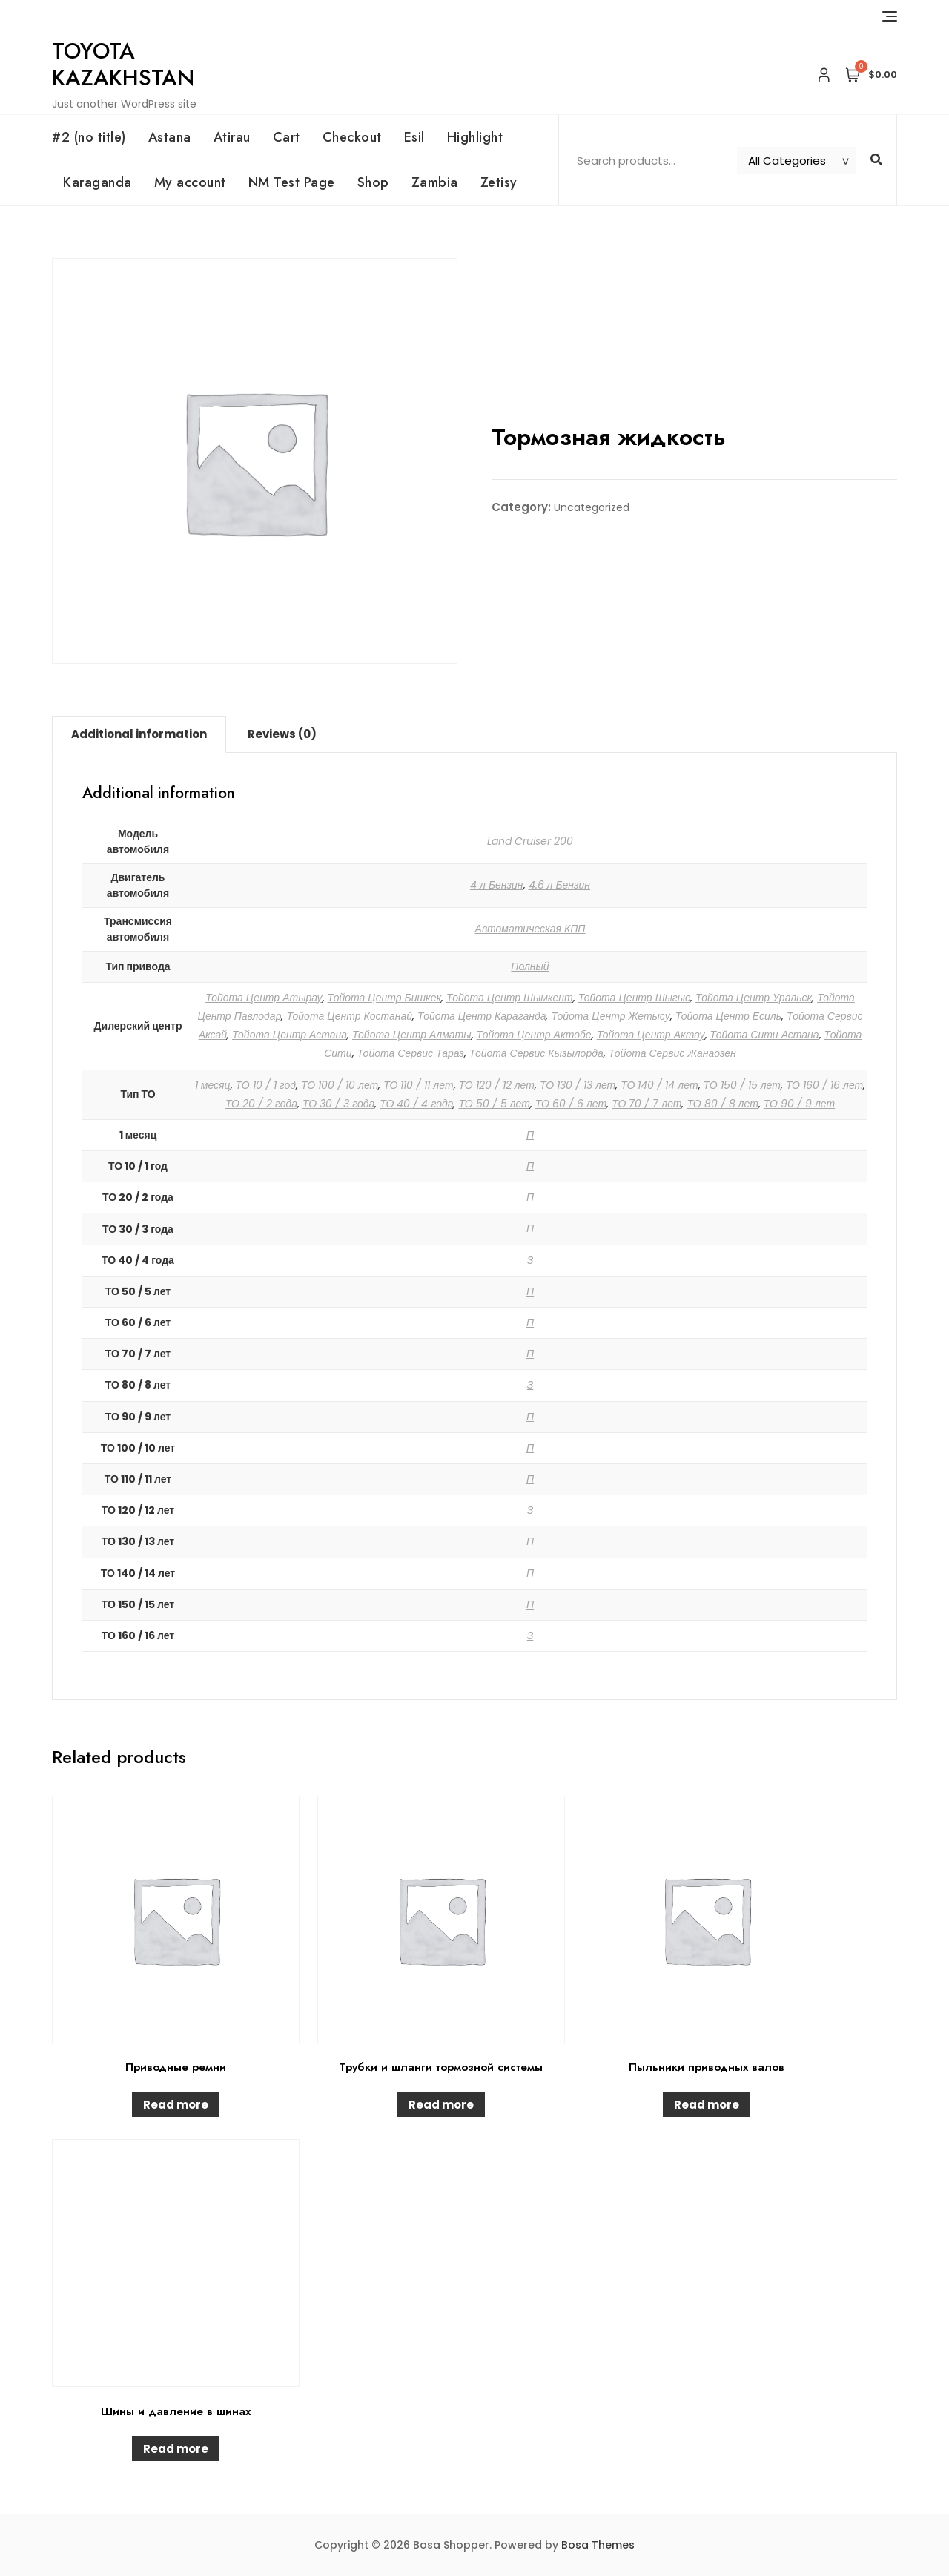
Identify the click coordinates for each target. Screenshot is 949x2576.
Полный (530, 966)
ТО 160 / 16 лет (824, 1085)
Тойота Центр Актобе (534, 1034)
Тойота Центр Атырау (263, 997)
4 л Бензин (496, 884)
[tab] (139, 734)
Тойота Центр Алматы (412, 1034)
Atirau (232, 137)
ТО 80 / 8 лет (722, 1103)
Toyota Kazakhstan (123, 64)
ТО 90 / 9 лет (799, 1103)
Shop (373, 182)
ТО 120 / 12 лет (497, 1085)
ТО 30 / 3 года (338, 1103)
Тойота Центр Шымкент (509, 997)
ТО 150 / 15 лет (742, 1085)
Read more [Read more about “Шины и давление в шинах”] (175, 2449)
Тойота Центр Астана (289, 1034)
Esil (414, 137)
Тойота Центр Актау (651, 1034)
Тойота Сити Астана (764, 1034)
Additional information (139, 734)
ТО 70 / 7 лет (646, 1103)
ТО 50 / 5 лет (493, 1103)
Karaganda (97, 182)
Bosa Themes (598, 2544)
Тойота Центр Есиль (728, 1016)
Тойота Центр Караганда (481, 1016)
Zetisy (499, 182)
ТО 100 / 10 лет (339, 1085)
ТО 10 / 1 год (266, 1085)
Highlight (475, 137)
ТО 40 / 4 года (416, 1103)
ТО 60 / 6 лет (570, 1103)
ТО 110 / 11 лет (418, 1085)
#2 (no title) (89, 137)
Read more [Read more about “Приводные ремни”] (175, 2104)
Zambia (434, 182)
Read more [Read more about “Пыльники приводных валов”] (706, 2104)
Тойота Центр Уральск (753, 997)
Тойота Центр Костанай (349, 1016)
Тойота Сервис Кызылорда (536, 1053)
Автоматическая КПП (530, 928)
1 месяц (213, 1085)
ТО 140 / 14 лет (659, 1085)
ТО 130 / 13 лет (577, 1085)
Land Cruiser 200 (530, 841)
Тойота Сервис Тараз (410, 1053)
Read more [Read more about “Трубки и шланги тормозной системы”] (441, 2104)
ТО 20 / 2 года (261, 1103)
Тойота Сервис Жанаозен (672, 1053)
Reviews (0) (282, 734)
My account (190, 182)
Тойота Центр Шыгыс (634, 997)
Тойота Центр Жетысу (610, 1016)
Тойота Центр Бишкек (385, 997)
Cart (286, 137)
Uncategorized (591, 507)
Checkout (352, 137)
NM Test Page (291, 182)
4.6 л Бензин (560, 884)
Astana (169, 137)
